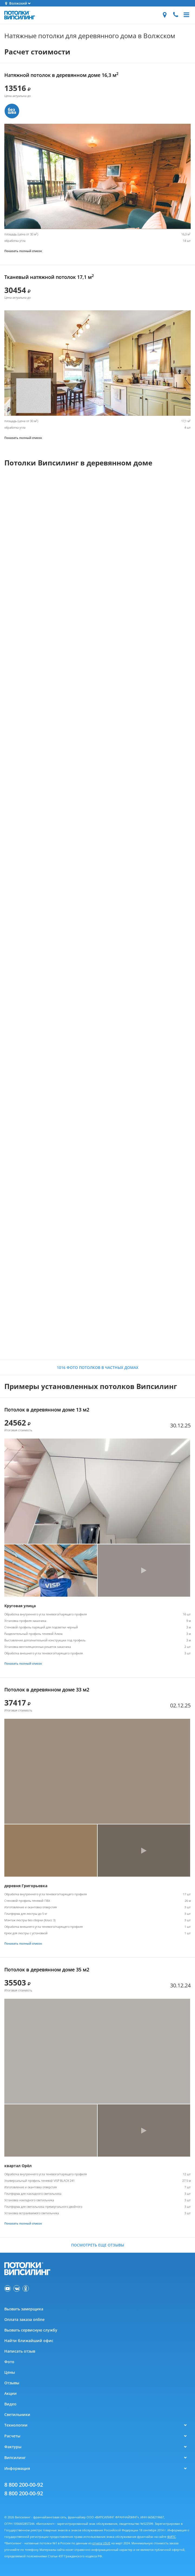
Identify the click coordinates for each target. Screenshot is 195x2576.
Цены (9, 2372)
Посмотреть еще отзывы (97, 2245)
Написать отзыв (19, 2351)
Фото (9, 2361)
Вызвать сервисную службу (30, 2330)
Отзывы (11, 2382)
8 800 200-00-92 (23, 2484)
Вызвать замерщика (23, 2308)
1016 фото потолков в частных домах (97, 1367)
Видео (10, 2404)
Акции (10, 2393)
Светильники (17, 2414)
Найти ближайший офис (28, 2340)
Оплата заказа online (24, 2319)
